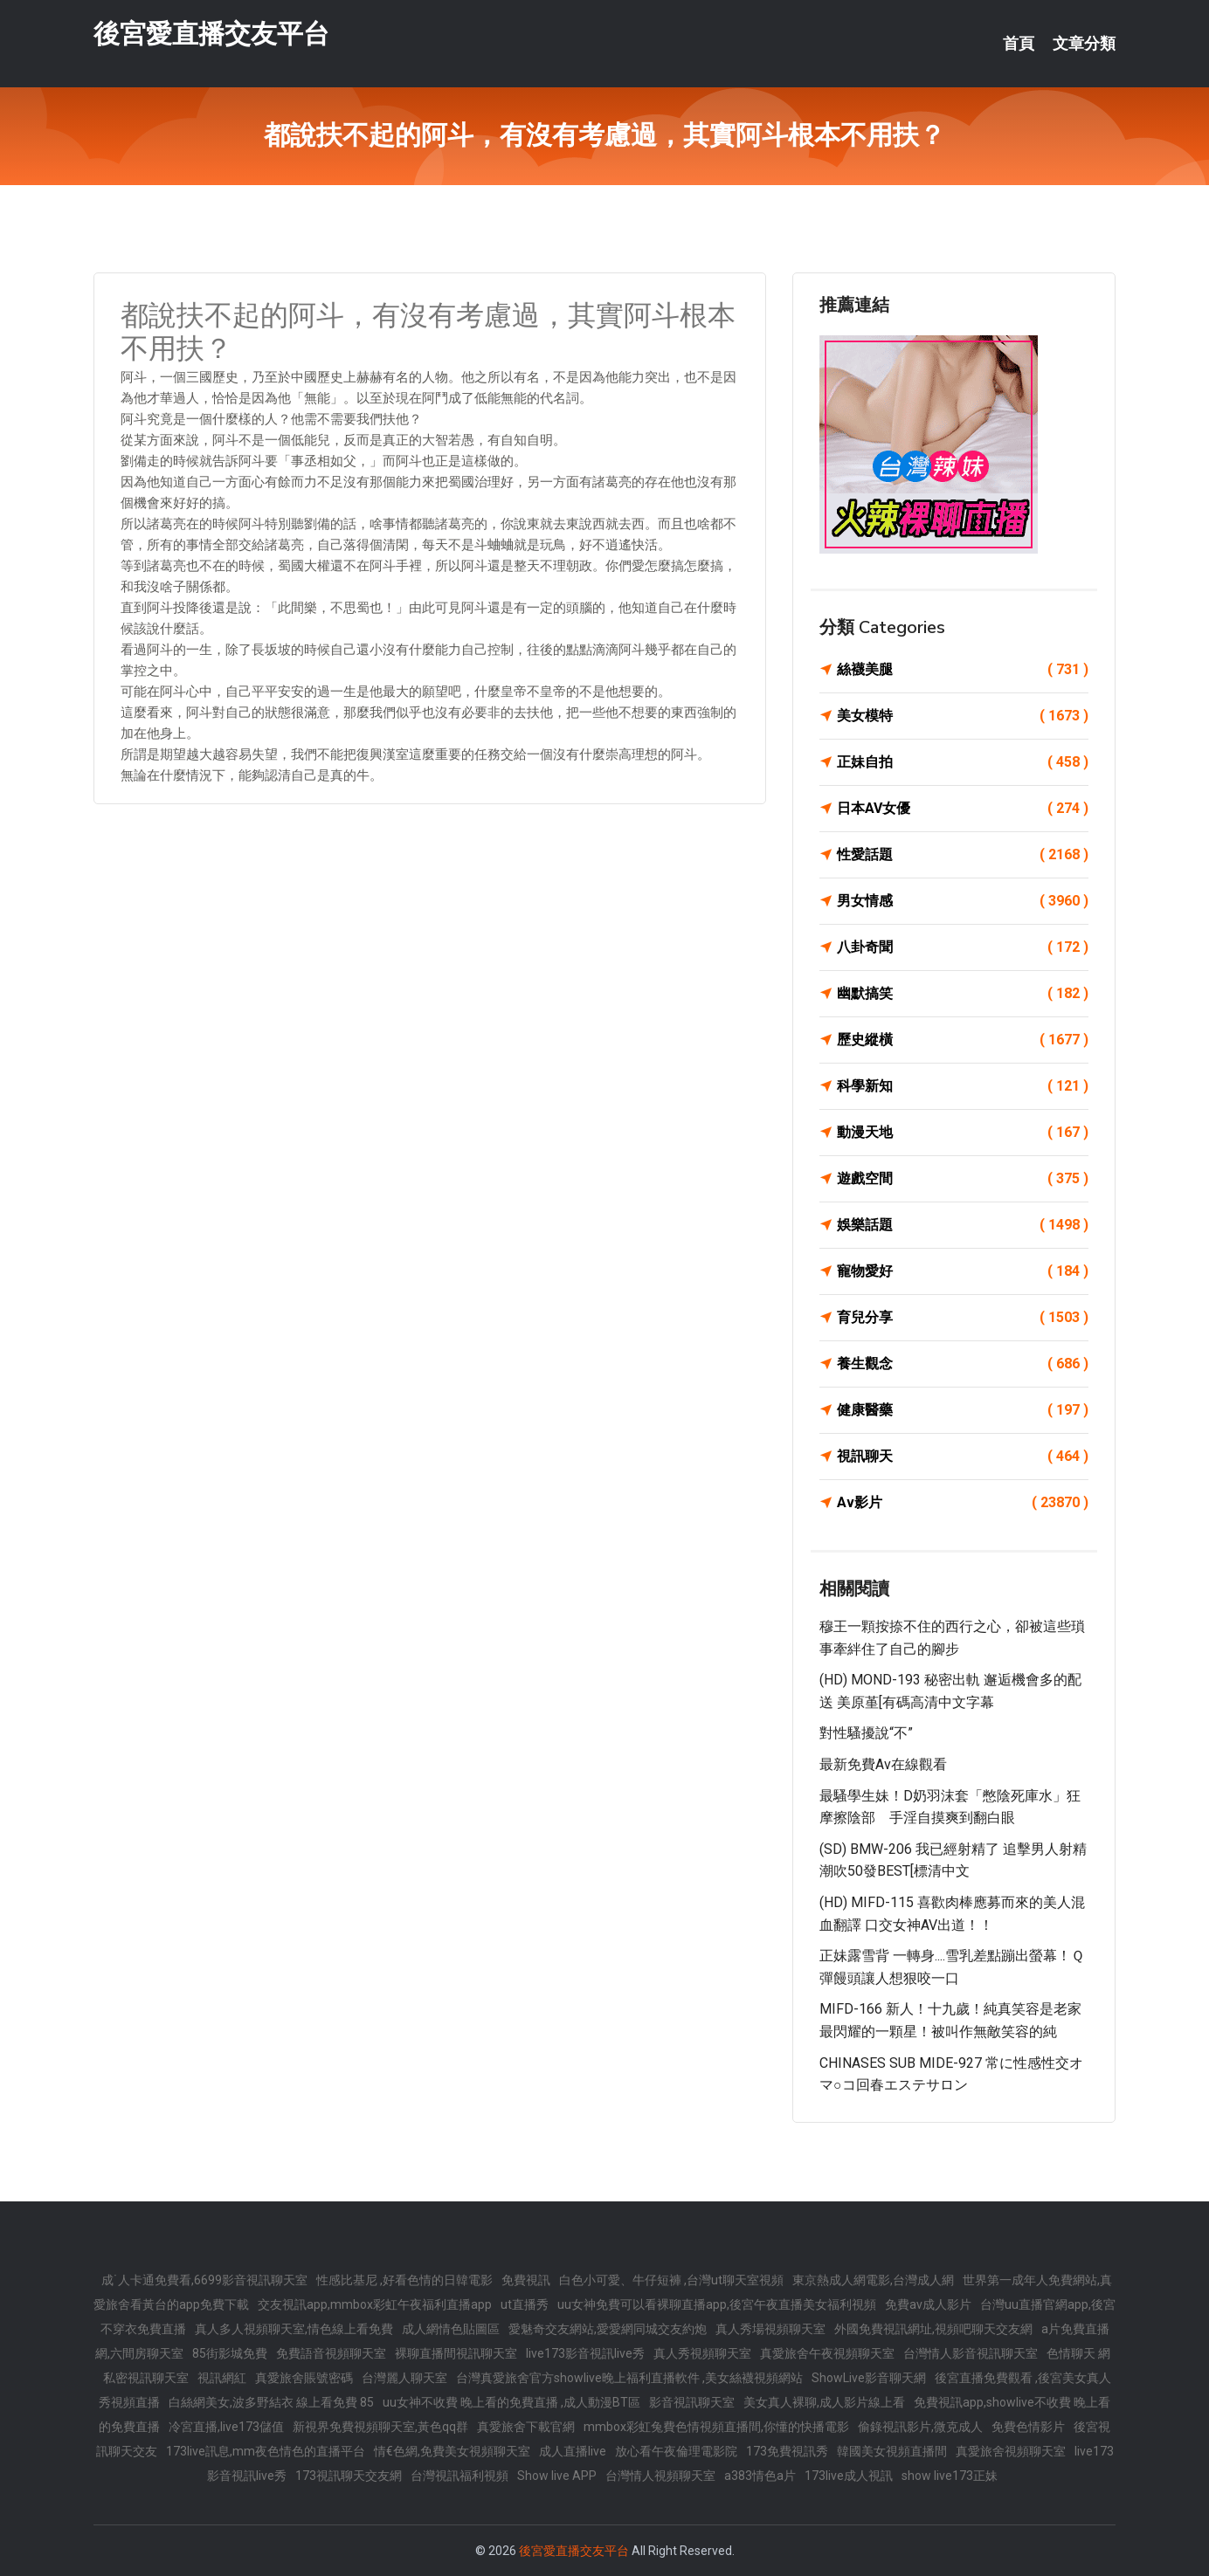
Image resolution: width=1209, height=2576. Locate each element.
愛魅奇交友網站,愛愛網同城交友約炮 (607, 2329)
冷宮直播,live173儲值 (226, 2427)
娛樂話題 (962, 1225)
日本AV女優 (962, 808)
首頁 (1018, 43)
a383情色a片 (760, 2476)
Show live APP (557, 2476)
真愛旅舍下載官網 (526, 2427)
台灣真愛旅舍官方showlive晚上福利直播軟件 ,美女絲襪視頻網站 (629, 2378)
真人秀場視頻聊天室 (770, 2329)
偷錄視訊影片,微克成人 (920, 2427)
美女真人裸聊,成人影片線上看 (824, 2402)
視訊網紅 (221, 2378)
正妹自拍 (962, 762)
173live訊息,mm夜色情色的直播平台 (265, 2451)
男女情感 (962, 901)
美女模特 (962, 716)
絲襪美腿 (962, 670)
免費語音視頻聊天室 (331, 2353)
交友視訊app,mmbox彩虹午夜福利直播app (375, 2304)
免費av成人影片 (928, 2304)
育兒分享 (962, 1317)
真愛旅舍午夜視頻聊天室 (827, 2353)
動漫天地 (962, 1132)
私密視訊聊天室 (146, 2378)
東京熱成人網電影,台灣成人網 (873, 2280)
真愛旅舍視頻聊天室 (1011, 2451)
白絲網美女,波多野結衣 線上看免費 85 (271, 2402)
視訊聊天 (962, 1456)
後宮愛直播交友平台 (211, 33)
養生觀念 (962, 1364)
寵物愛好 (962, 1271)
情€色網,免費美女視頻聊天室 (452, 2451)
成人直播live (572, 2451)
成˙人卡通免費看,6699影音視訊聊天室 (204, 2280)
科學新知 (962, 1086)
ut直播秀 (525, 2304)
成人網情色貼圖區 (451, 2329)
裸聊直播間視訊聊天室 (456, 2353)
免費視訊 (525, 2280)
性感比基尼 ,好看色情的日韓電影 (404, 2280)
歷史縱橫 (962, 1040)
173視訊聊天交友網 (348, 2476)
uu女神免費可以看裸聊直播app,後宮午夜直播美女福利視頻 (716, 2304)
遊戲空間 (962, 1179)
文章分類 (1084, 43)
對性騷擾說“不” (866, 1733)
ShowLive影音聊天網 (869, 2378)
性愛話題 (962, 855)
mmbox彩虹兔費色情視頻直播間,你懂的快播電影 (716, 2427)
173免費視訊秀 (787, 2451)
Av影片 (962, 1503)
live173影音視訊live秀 (585, 2353)
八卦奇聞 (962, 947)
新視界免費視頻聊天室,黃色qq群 (380, 2427)
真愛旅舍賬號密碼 (304, 2378)
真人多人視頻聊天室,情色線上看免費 (294, 2329)
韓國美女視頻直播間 (892, 2451)
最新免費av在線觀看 (883, 1764)
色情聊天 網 (1078, 2353)
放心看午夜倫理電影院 (676, 2451)
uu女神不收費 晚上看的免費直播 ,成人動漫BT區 (511, 2402)
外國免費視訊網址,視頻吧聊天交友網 (933, 2329)
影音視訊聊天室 (692, 2402)
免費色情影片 (1028, 2427)
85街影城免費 (229, 2353)
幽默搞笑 (962, 993)
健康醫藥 (962, 1410)
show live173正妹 (950, 2476)
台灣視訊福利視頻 (459, 2476)
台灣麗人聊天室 (404, 2378)
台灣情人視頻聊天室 (660, 2476)
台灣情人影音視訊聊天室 (970, 2353)
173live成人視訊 (849, 2476)
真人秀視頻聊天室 (702, 2353)
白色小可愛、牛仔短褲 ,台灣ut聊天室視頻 (671, 2280)
